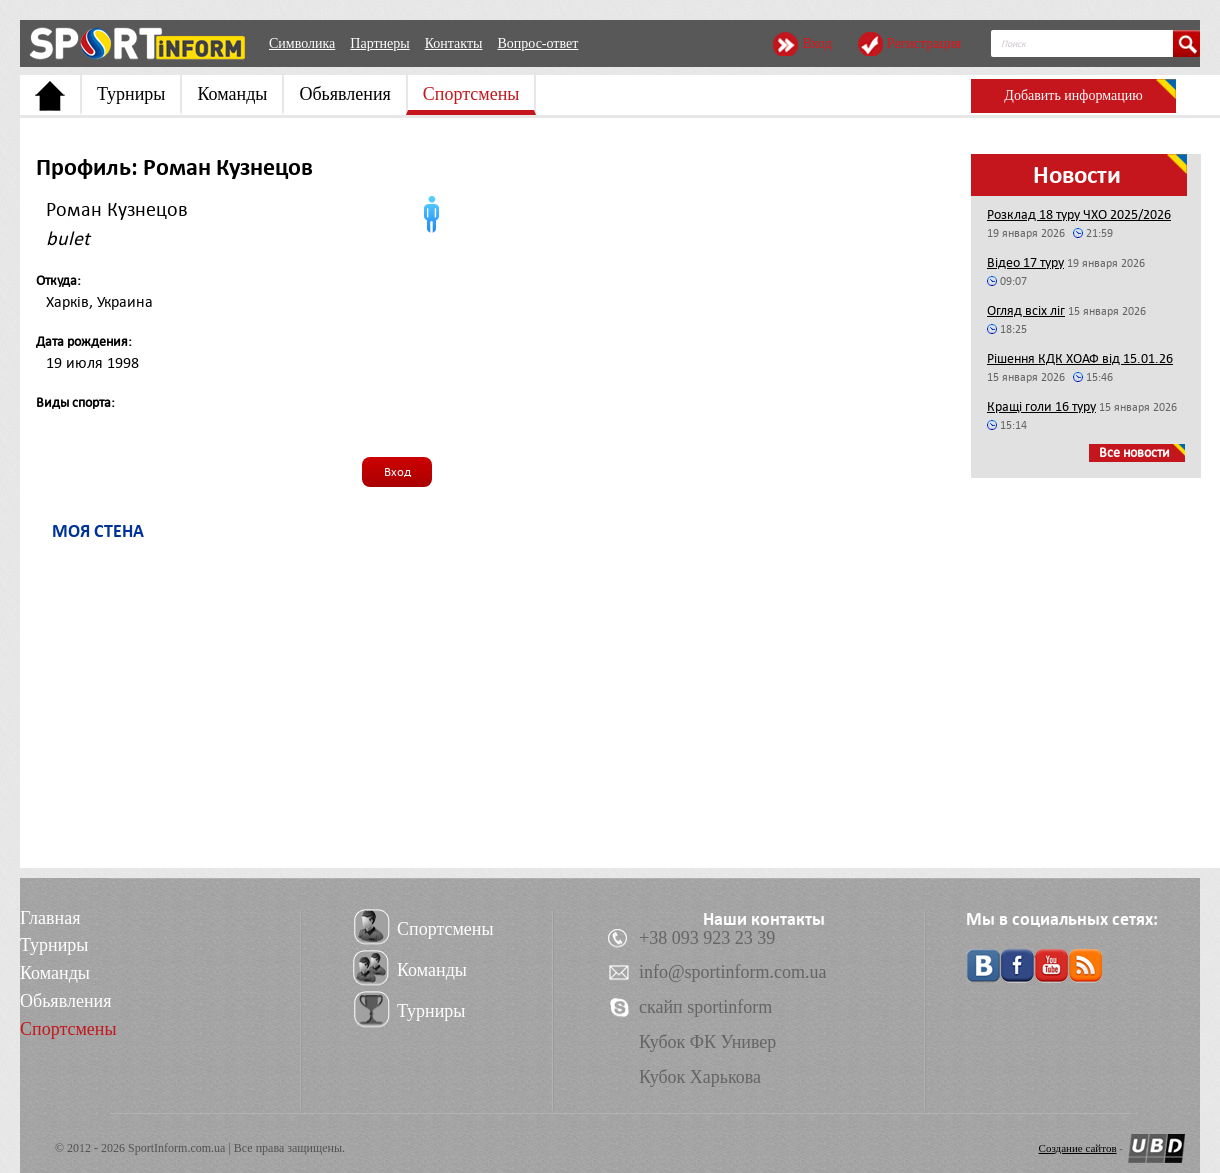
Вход (816, 43)
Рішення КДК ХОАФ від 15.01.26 (1080, 358)
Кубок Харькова (700, 1077)
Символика (302, 43)
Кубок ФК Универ (707, 1042)
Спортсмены (471, 94)
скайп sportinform (705, 1007)
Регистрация (924, 43)
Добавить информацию (1073, 95)
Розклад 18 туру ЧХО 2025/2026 (1079, 214)
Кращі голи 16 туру (1041, 406)
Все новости (1134, 452)
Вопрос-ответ (537, 43)
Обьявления (344, 94)
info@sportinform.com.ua (733, 972)
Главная (50, 918)
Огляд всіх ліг (1026, 310)
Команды (232, 94)
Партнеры (379, 43)
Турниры (131, 94)
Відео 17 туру (1025, 262)
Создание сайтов (1078, 1148)
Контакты (454, 43)
